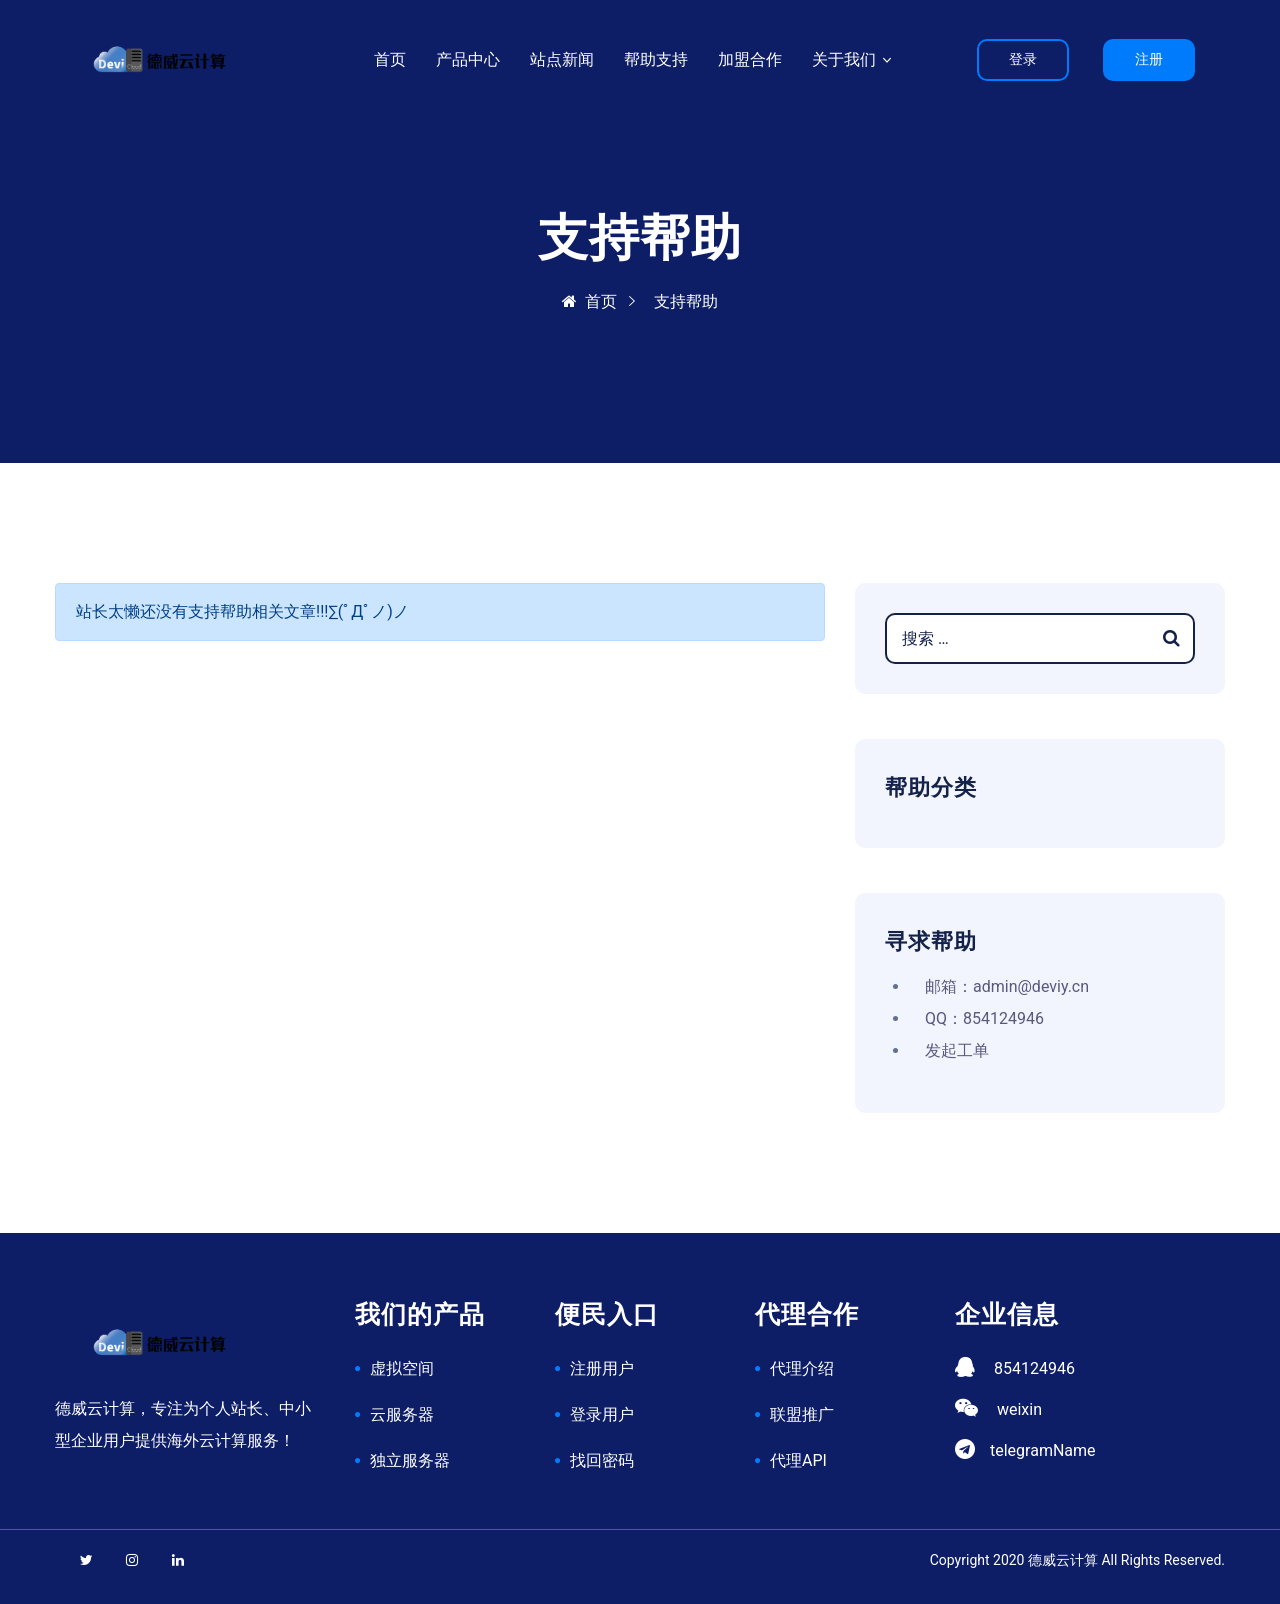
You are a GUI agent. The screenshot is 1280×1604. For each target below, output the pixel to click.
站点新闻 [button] (562, 59)
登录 (1023, 59)
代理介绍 (802, 1368)
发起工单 (957, 1050)
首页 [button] (390, 59)
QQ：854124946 (984, 1018)
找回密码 (602, 1460)
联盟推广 (802, 1414)
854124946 (1034, 1368)
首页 (589, 301)
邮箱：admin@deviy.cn (1007, 986)
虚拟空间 (402, 1368)
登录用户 (602, 1414)
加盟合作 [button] (750, 59)
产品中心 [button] (468, 59)
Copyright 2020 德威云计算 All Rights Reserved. (1077, 1560)
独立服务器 (410, 1460)
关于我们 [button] (846, 59)
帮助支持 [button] (656, 59)
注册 (1149, 59)
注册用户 (602, 1368)
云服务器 (402, 1414)
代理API (798, 1460)
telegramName (1043, 1450)
